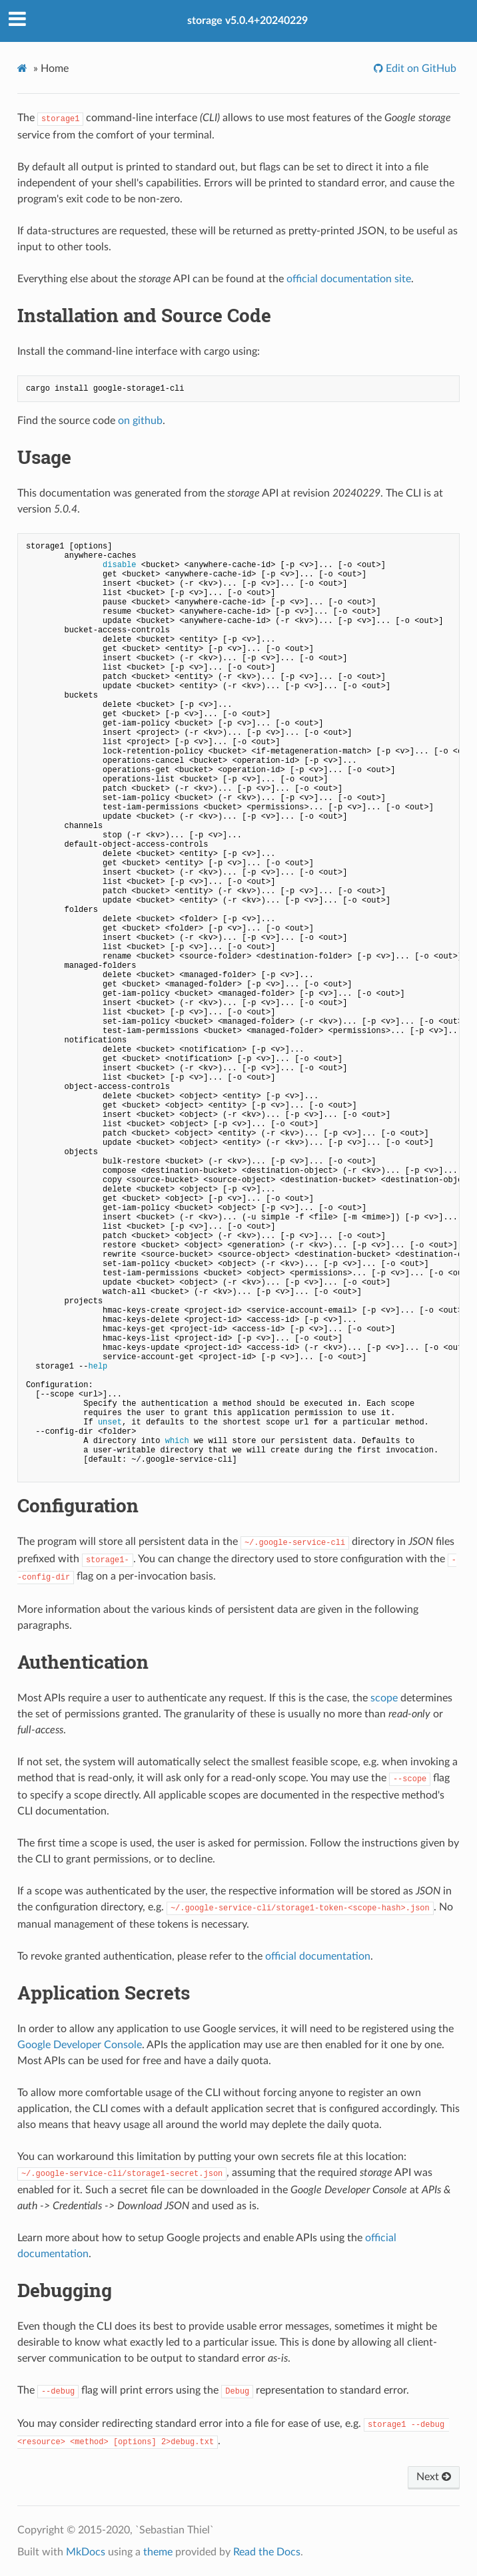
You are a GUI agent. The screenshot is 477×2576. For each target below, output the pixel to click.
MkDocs (85, 2552)
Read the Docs (266, 2552)
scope (384, 1698)
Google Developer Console (79, 2044)
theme (158, 2552)
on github (140, 420)
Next (433, 2476)
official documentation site (348, 279)
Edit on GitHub (419, 68)
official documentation (317, 1956)
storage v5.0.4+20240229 (247, 20)
